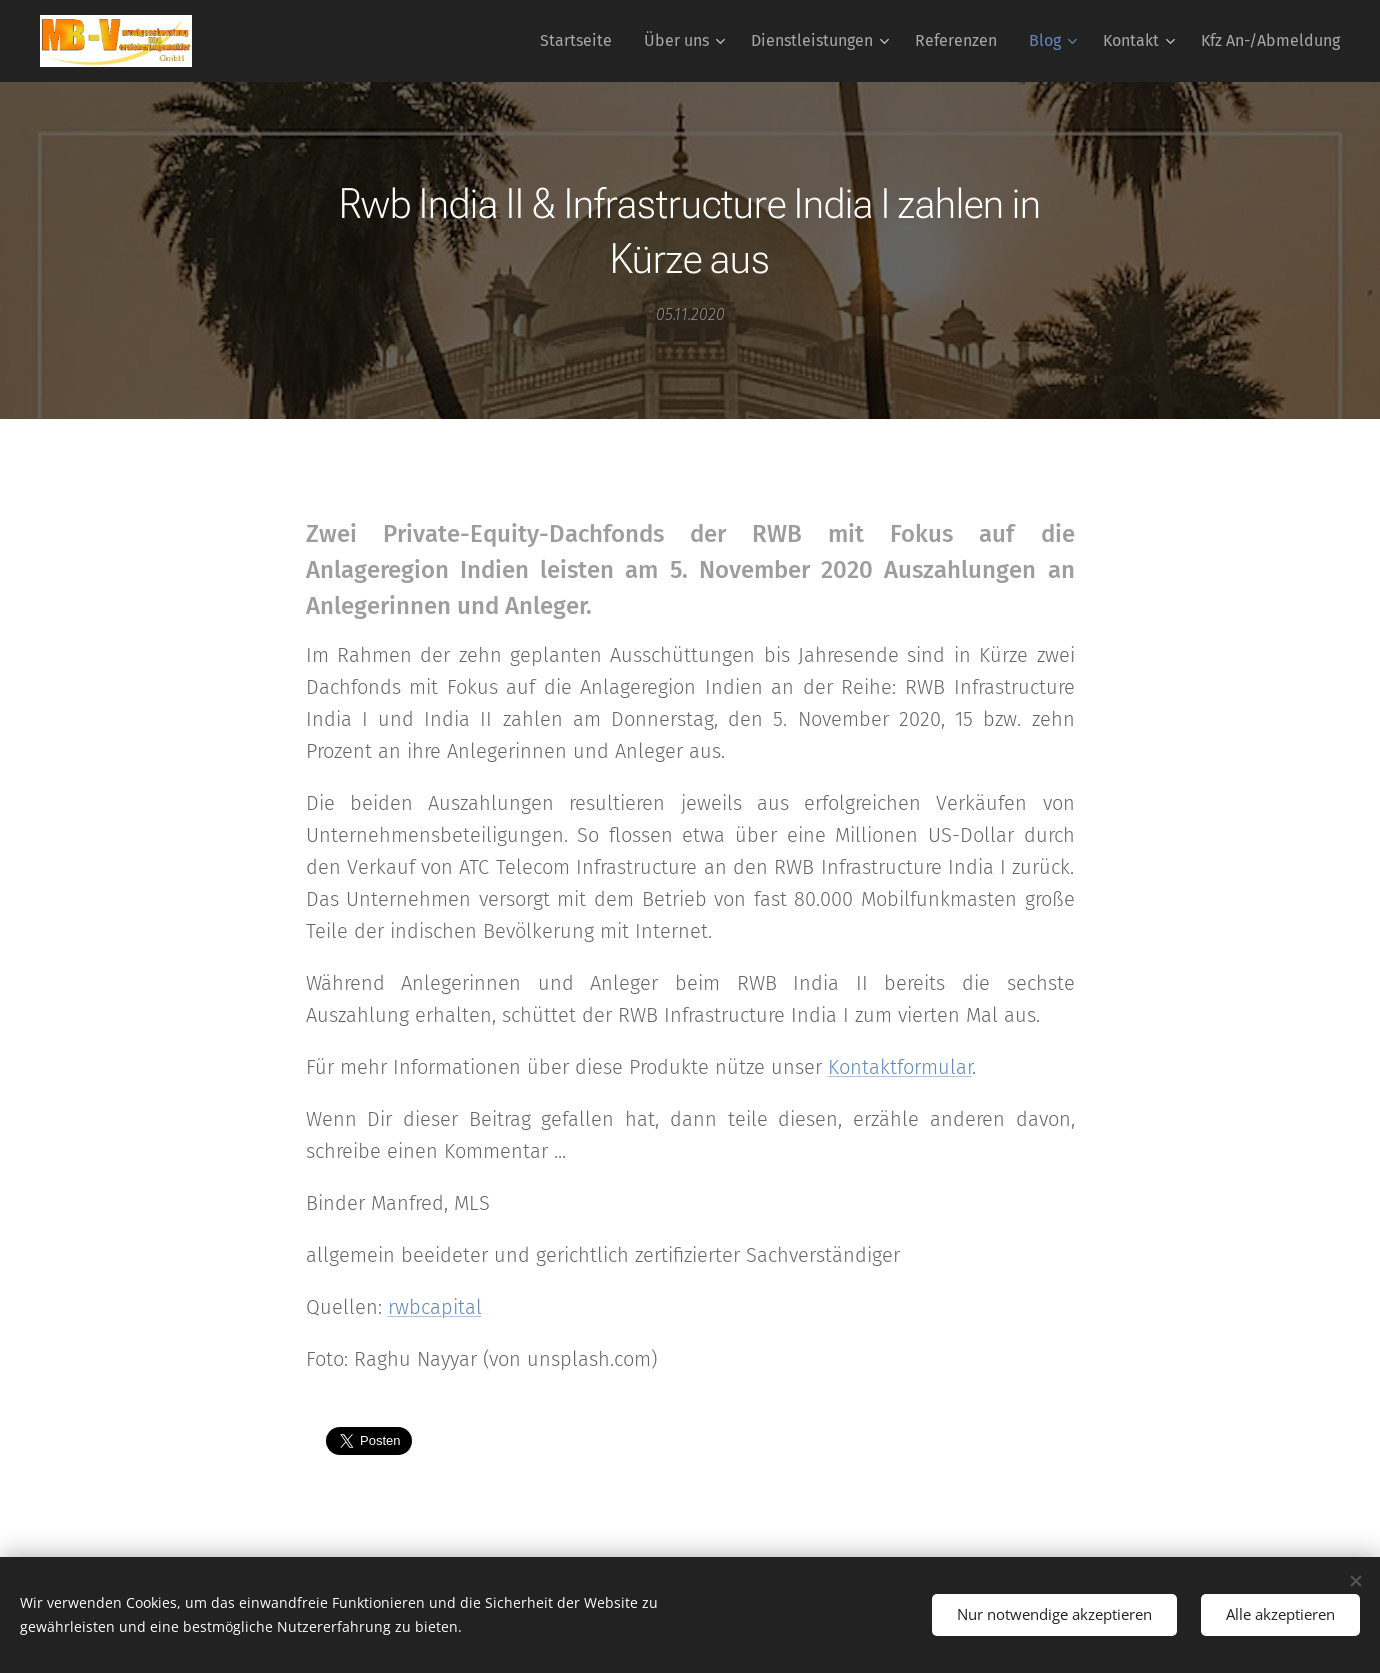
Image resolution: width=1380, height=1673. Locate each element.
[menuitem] (581, 41)
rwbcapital (435, 1307)
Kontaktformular (900, 1067)
